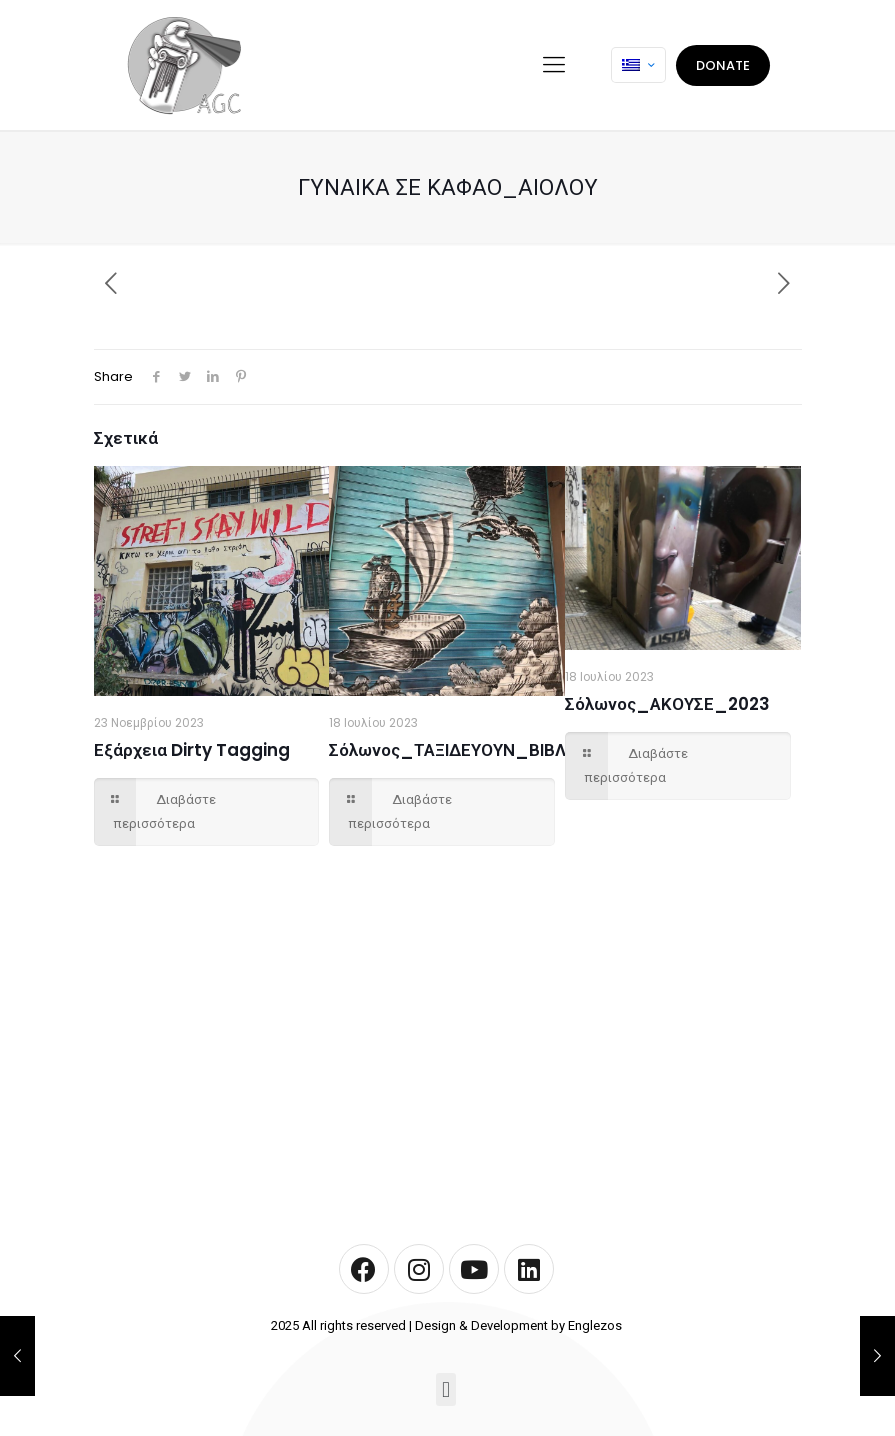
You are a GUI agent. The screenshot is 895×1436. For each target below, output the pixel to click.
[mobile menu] (554, 65)
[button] (445, 1389)
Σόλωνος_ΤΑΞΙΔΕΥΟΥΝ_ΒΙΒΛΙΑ (455, 750)
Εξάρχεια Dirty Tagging (192, 750)
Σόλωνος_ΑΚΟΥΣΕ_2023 (667, 704)
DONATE (723, 65)
